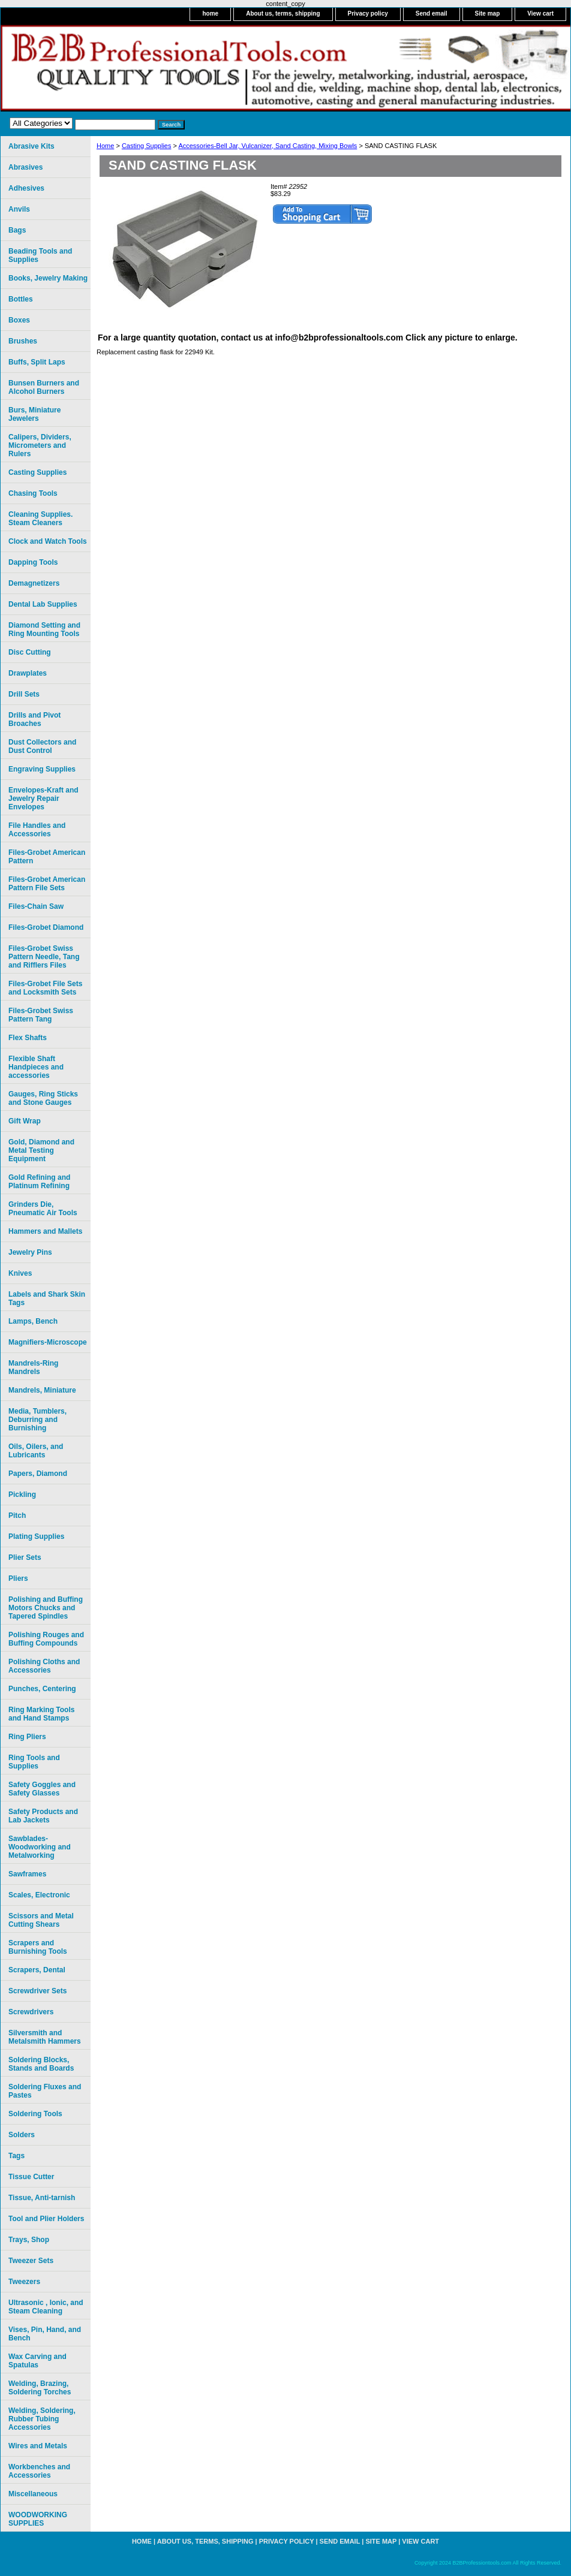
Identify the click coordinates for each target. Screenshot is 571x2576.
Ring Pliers (27, 1737)
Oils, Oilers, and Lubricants (35, 1450)
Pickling (22, 1494)
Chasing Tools (33, 493)
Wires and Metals (37, 2446)
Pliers (18, 1578)
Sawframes (27, 1874)
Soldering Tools (35, 2114)
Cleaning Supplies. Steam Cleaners (40, 518)
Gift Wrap (24, 1121)
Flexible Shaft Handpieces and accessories (36, 1067)
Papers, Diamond (37, 1473)
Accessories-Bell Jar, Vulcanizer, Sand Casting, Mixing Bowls (267, 145)
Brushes (22, 341)
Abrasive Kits (31, 146)
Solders (21, 2135)
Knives (20, 1273)
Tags (16, 2156)
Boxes (19, 320)
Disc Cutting (29, 652)
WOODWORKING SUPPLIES (37, 2519)
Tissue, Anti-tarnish (41, 2198)
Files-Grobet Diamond (45, 927)
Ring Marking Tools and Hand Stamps (41, 1714)
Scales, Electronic (39, 1895)
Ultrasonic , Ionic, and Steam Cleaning (45, 2306)
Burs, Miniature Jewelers (34, 414)
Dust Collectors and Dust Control (42, 746)
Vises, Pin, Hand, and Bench (44, 2333)
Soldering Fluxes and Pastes (44, 2091)
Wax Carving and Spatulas (37, 2360)
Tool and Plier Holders (46, 2219)
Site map (487, 13)
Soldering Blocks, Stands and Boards (41, 2064)
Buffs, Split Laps (36, 362)
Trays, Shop (28, 2239)
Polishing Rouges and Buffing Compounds (46, 1639)
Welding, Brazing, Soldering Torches (39, 2387)
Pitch (17, 1515)
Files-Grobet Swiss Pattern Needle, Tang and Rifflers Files (43, 956)
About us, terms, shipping (283, 13)
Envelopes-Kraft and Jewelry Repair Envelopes (43, 798)
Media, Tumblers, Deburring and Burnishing (37, 1419)
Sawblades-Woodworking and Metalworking (39, 1847)
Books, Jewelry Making (48, 278)
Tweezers (24, 2281)
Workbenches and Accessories (39, 2471)
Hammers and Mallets (45, 1231)
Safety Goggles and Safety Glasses (42, 1788)
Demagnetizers (33, 583)
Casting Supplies (147, 145)
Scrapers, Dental (36, 1970)
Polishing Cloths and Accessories (44, 1666)
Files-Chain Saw (36, 906)
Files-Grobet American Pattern (46, 856)
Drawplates (27, 673)
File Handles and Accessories (36, 829)
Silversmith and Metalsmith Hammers (44, 2037)
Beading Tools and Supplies (40, 255)
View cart (540, 13)
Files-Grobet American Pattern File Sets (46, 883)
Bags (17, 230)
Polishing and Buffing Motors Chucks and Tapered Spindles (45, 1607)
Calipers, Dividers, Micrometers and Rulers (39, 445)
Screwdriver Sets (37, 1991)
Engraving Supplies (42, 769)
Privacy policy (368, 13)
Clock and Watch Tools (47, 541)
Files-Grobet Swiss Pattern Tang (40, 1015)
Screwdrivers (30, 2012)
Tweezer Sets (30, 2260)
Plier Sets (24, 1557)
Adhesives (26, 188)
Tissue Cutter (31, 2177)
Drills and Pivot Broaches (34, 719)
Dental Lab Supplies (42, 604)
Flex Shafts (27, 1038)
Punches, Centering (42, 1689)
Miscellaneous (33, 2494)
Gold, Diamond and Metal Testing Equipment (41, 1150)
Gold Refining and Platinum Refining (39, 1181)
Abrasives (25, 167)
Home (105, 145)
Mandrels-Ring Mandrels (33, 1367)
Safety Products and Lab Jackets (43, 1815)
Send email (431, 13)
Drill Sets (24, 694)
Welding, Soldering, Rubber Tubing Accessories (42, 2419)
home (210, 13)
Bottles (20, 299)
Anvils (19, 209)
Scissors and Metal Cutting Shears (41, 1920)
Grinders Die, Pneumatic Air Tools (42, 1208)
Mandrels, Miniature (42, 1390)
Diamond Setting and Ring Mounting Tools (44, 629)
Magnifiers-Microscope (47, 1342)
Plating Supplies (36, 1536)
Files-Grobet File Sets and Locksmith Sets (45, 988)
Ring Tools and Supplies (34, 1762)
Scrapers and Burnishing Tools (37, 1947)
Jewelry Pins (30, 1252)
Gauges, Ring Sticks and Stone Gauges (43, 1098)
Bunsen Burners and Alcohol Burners (43, 387)
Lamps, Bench (33, 1321)
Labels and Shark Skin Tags (46, 1298)
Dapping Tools (33, 562)
